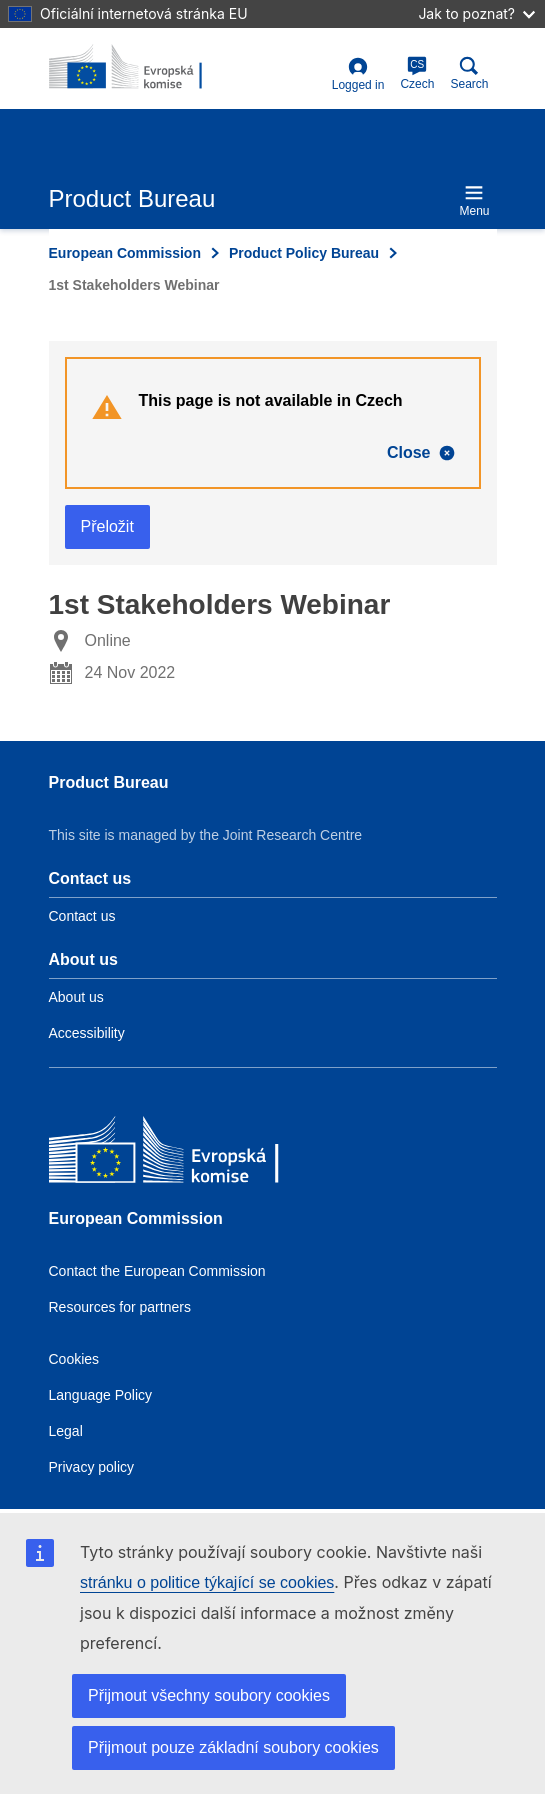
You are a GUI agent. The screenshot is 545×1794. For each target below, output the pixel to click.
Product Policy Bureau (304, 253)
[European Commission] (194, 1154)
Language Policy (101, 1395)
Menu (474, 200)
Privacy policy (92, 1467)
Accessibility (87, 1033)
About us (76, 997)
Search (469, 73)
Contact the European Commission (157, 1271)
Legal (66, 1431)
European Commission (125, 253)
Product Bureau (109, 782)
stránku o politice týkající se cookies (207, 1582)
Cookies (74, 1359)
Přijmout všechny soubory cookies (209, 1695)
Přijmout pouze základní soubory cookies (233, 1747)
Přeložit (107, 526)
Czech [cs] (417, 73)
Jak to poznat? (476, 13)
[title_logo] (146, 68)
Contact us (82, 916)
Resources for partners (120, 1307)
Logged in (358, 74)
